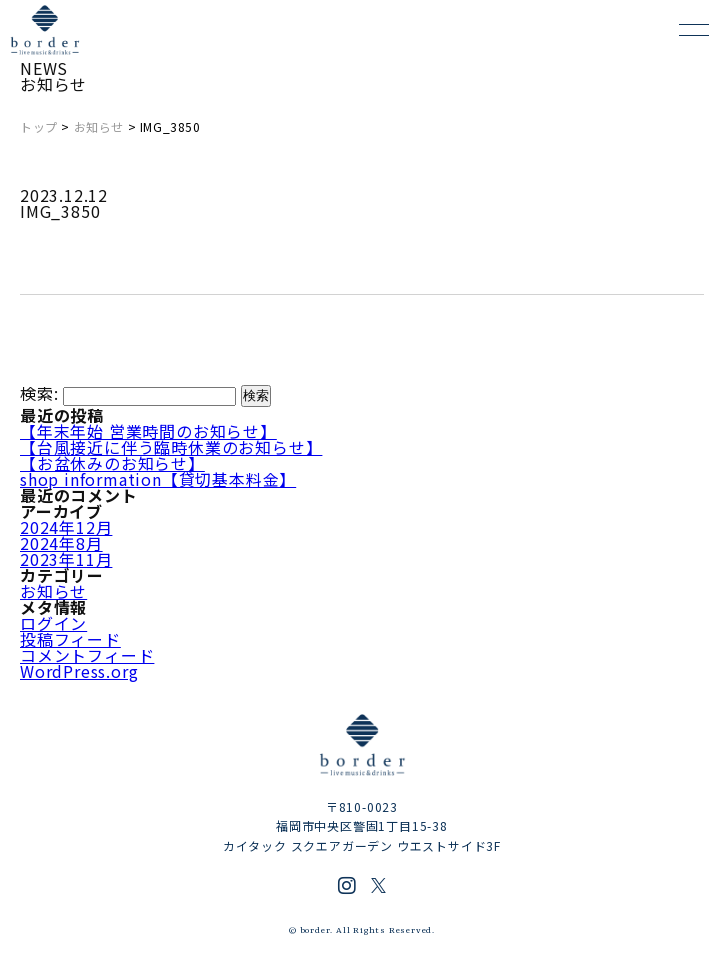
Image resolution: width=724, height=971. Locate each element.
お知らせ (99, 126)
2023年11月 (66, 559)
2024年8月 (61, 543)
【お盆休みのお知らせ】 (112, 463)
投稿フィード (70, 639)
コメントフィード (87, 655)
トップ (39, 126)
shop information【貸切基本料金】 (158, 479)
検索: (39, 394)
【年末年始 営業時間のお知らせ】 (148, 431)
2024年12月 (66, 527)
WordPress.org (79, 671)
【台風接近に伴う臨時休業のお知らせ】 (171, 447)
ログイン (53, 623)
